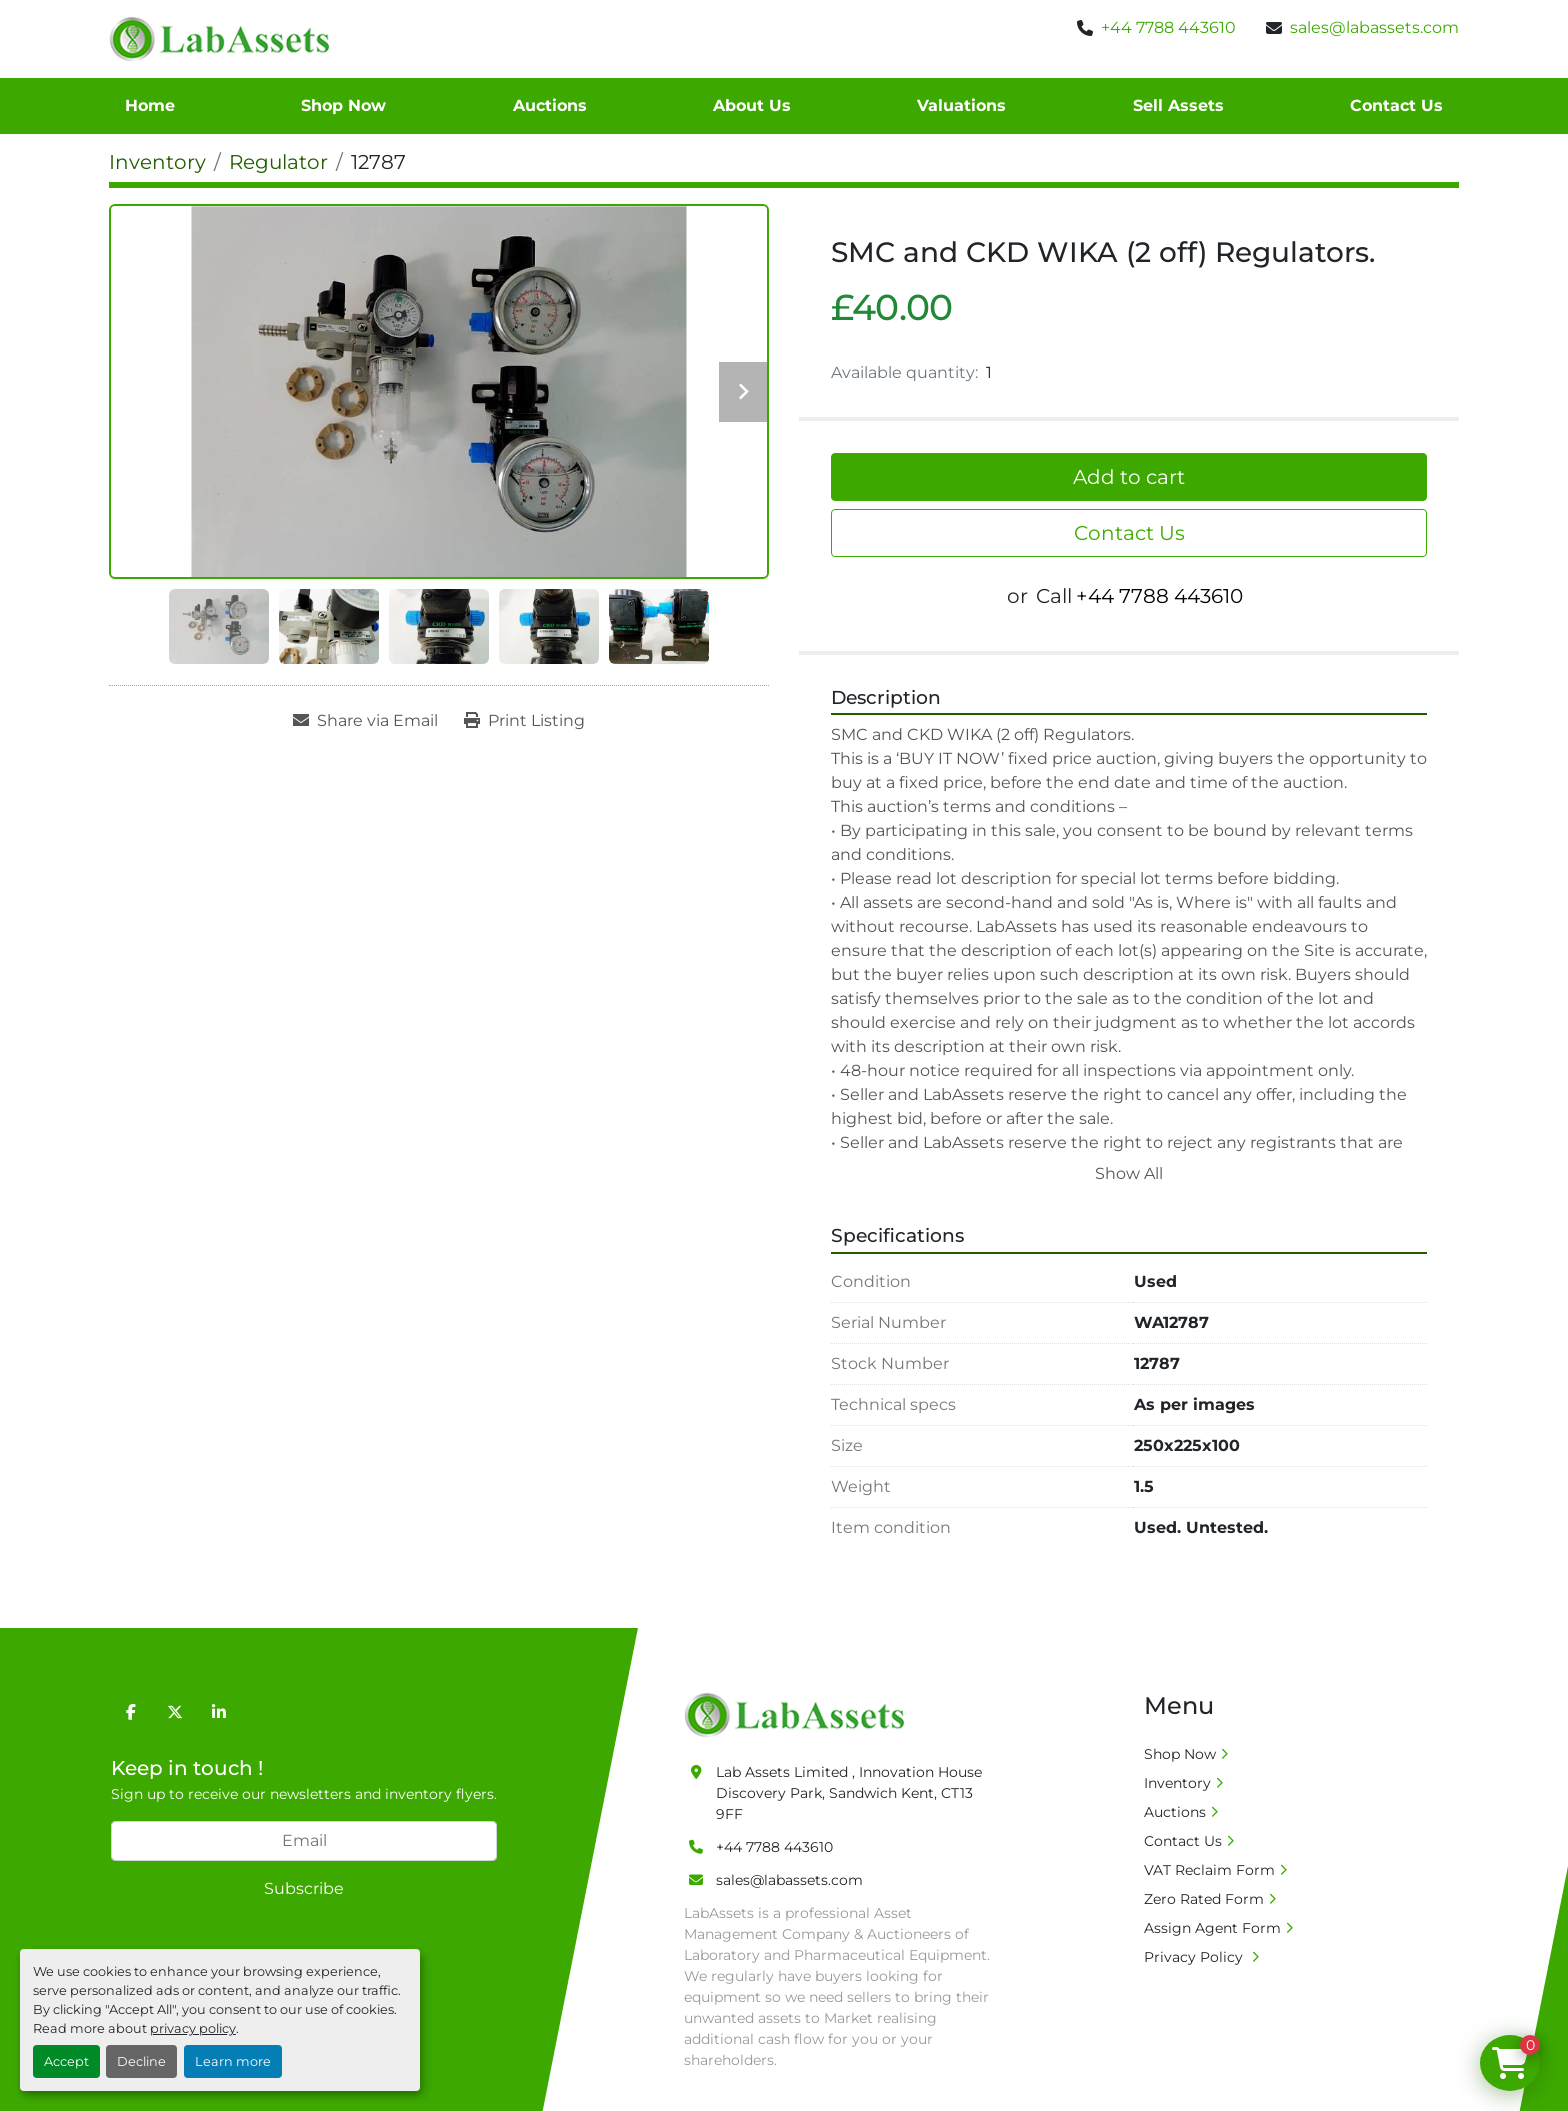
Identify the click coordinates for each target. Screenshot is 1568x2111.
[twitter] (175, 1712)
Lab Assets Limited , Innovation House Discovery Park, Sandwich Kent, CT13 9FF (849, 1793)
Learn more (233, 2061)
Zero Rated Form (1204, 1899)
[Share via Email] (365, 721)
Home (150, 105)
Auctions (550, 105)
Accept (66, 2061)
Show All (1129, 1173)
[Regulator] (278, 162)
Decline (141, 2061)
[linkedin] (219, 1712)
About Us (752, 105)
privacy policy (193, 2028)
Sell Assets (1178, 105)
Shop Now (343, 105)
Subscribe (304, 1888)
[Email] (304, 1841)
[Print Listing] (524, 721)
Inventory (1177, 1783)
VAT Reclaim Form (1209, 1870)
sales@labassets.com (1374, 27)
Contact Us (1396, 105)
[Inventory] (157, 162)
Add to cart (1129, 477)
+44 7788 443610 (1168, 27)
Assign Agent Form (1212, 1928)
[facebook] (131, 1712)
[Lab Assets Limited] (799, 1713)
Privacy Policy (1195, 1957)
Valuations (961, 105)
